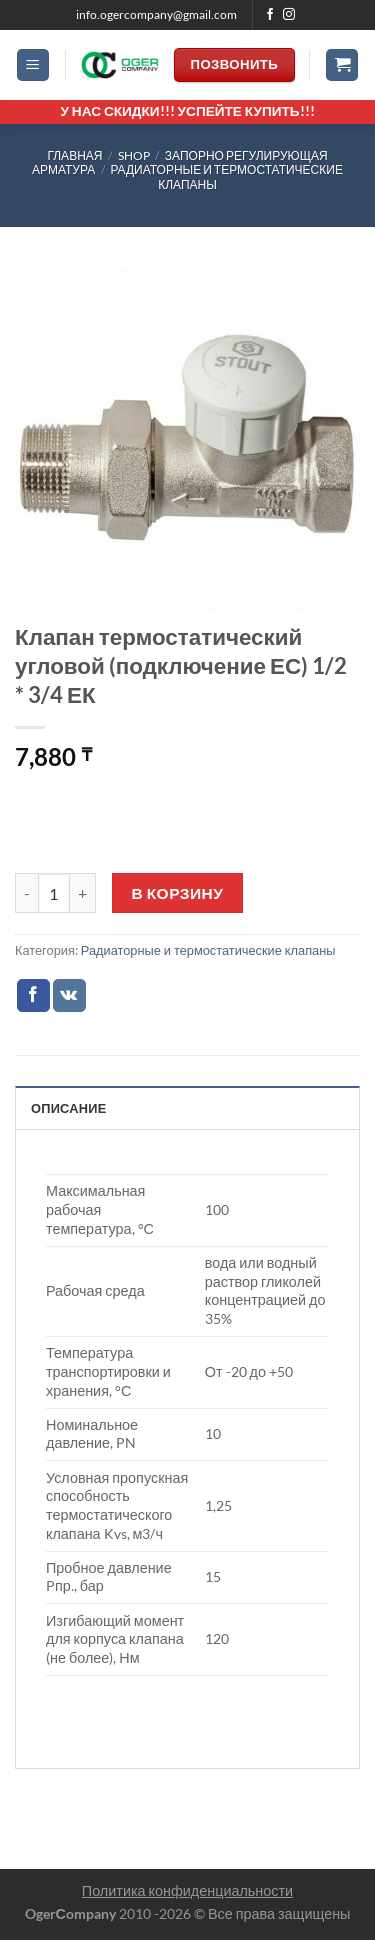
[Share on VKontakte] (69, 996)
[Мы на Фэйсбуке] (270, 15)
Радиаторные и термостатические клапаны (226, 176)
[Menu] (33, 65)
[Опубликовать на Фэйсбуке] (33, 996)
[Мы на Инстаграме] (289, 15)
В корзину (178, 893)
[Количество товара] (54, 893)
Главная (74, 155)
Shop (134, 155)
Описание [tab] (69, 1108)
